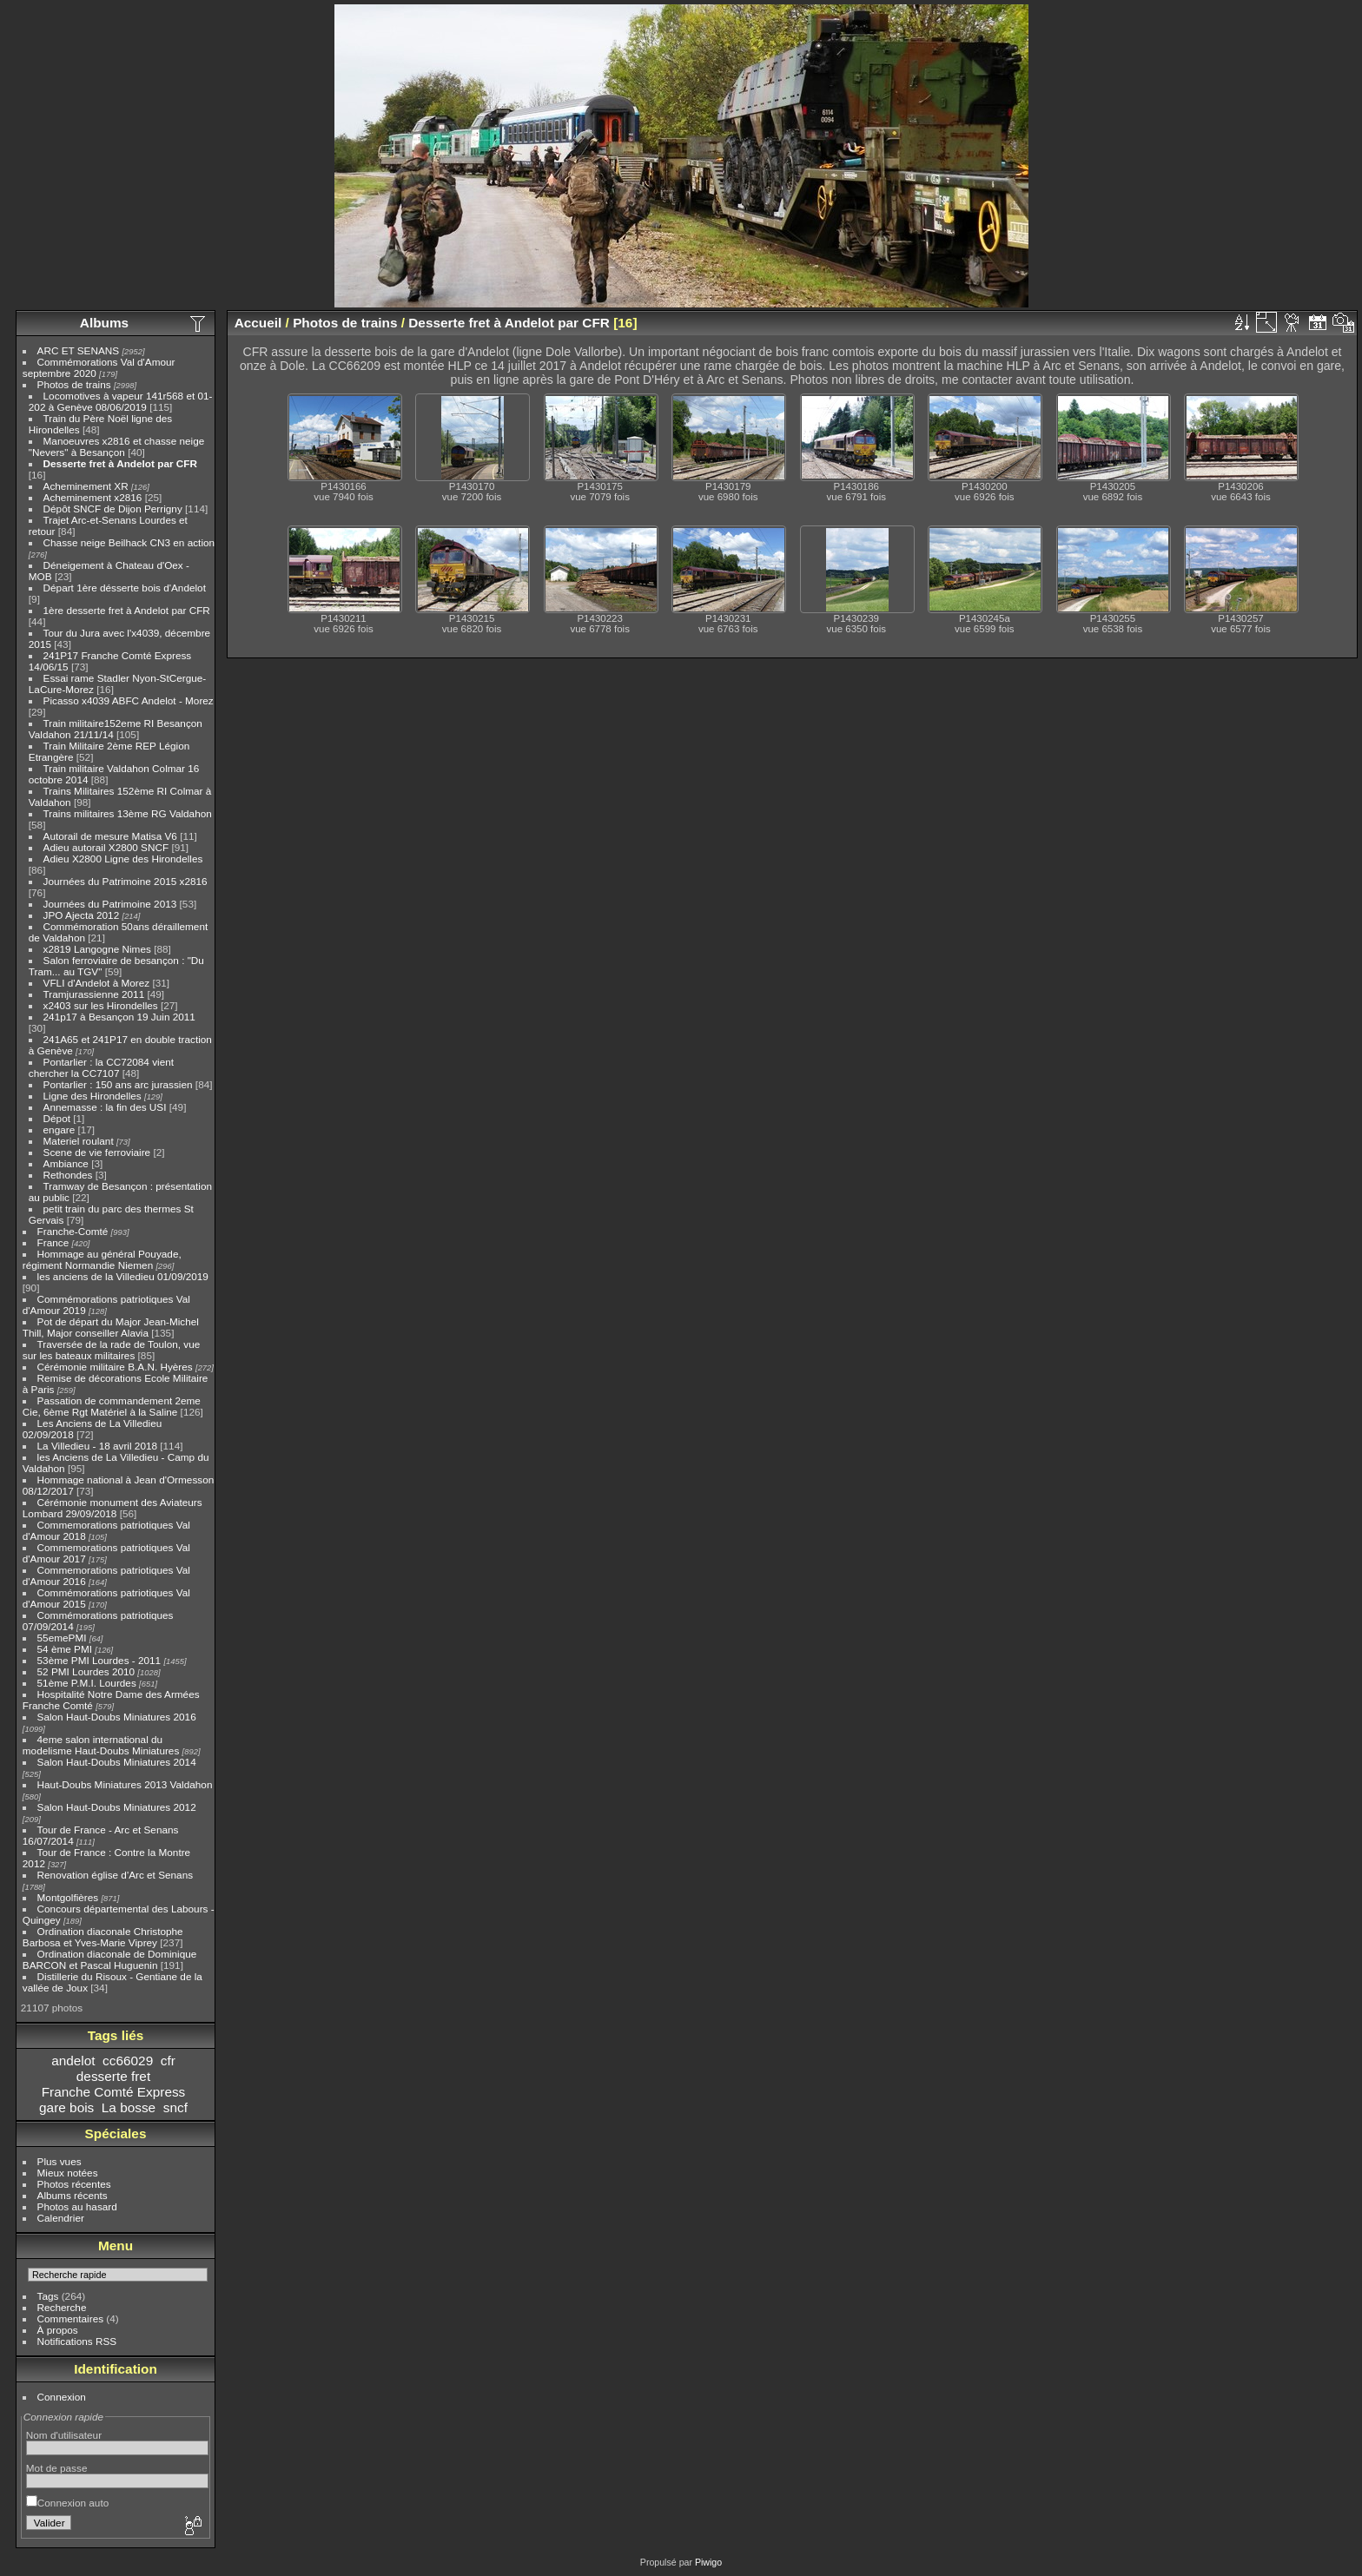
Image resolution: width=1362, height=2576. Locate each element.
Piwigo (708, 2562)
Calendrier (60, 2217)
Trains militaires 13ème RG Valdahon (127, 813)
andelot (73, 2060)
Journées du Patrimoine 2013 (110, 903)
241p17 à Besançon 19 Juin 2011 (119, 1016)
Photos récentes (74, 2184)
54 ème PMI (64, 1649)
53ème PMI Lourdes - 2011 (99, 1660)
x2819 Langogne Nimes (97, 948)
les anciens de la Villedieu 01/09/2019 (122, 1276)
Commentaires (70, 2318)
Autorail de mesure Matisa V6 (110, 836)
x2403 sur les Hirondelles (100, 1005)
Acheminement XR (86, 486)
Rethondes (68, 1174)
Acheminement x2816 (92, 497)
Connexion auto (67, 2502)
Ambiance (66, 1163)
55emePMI (62, 1637)
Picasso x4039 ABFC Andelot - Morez (128, 700)
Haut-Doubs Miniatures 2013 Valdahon (125, 1784)
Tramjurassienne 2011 (94, 994)
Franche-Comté (73, 1231)
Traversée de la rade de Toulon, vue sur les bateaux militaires (111, 1349)
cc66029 (127, 2060)
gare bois (66, 2107)
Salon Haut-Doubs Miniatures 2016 (116, 1716)
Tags (48, 2296)
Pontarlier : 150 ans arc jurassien (118, 1084)
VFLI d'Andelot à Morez (96, 982)
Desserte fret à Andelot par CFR (120, 463)
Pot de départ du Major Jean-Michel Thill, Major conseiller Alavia (111, 1327)
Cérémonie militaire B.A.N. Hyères (115, 1366)
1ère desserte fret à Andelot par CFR (126, 610)
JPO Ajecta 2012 (81, 915)
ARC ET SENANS (78, 350)
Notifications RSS (77, 2341)
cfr (168, 2060)
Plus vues (59, 2161)
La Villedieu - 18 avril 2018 (97, 1445)
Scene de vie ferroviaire (97, 1152)
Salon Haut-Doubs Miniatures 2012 (116, 1807)
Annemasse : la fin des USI (105, 1107)
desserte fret (113, 2076)
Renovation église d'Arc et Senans (115, 1874)
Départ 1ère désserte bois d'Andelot (124, 587)
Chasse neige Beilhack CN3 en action (129, 542)
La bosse (128, 2107)
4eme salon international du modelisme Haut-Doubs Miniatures (101, 1745)
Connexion (61, 2396)
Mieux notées (67, 2172)
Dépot (56, 1118)
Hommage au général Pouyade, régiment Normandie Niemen (102, 1259)
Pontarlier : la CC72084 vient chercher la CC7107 (101, 1067)
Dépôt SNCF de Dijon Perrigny (112, 508)
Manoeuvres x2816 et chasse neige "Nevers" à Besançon (117, 446)
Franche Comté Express (114, 2091)
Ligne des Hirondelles (92, 1095)
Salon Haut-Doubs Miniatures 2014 (116, 1761)
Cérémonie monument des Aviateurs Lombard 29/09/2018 (112, 1507)
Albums (104, 322)
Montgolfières (68, 1897)
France (53, 1242)
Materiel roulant (78, 1140)
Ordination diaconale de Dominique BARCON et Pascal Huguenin (110, 1959)
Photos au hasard (77, 2206)
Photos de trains (74, 384)
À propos (57, 2329)
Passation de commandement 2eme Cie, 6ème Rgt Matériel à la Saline (112, 1406)
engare (59, 1129)
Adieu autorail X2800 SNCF (106, 847)
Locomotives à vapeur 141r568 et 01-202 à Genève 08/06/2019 (121, 401)
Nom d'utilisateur (64, 2435)
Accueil (258, 322)
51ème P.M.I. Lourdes (86, 1682)
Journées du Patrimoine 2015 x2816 (125, 881)
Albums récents (72, 2195)
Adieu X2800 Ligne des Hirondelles (123, 858)
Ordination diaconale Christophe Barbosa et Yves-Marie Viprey (103, 1936)
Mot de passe (57, 2468)
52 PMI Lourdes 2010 (86, 1671)
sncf (175, 2107)
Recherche (62, 2307)
